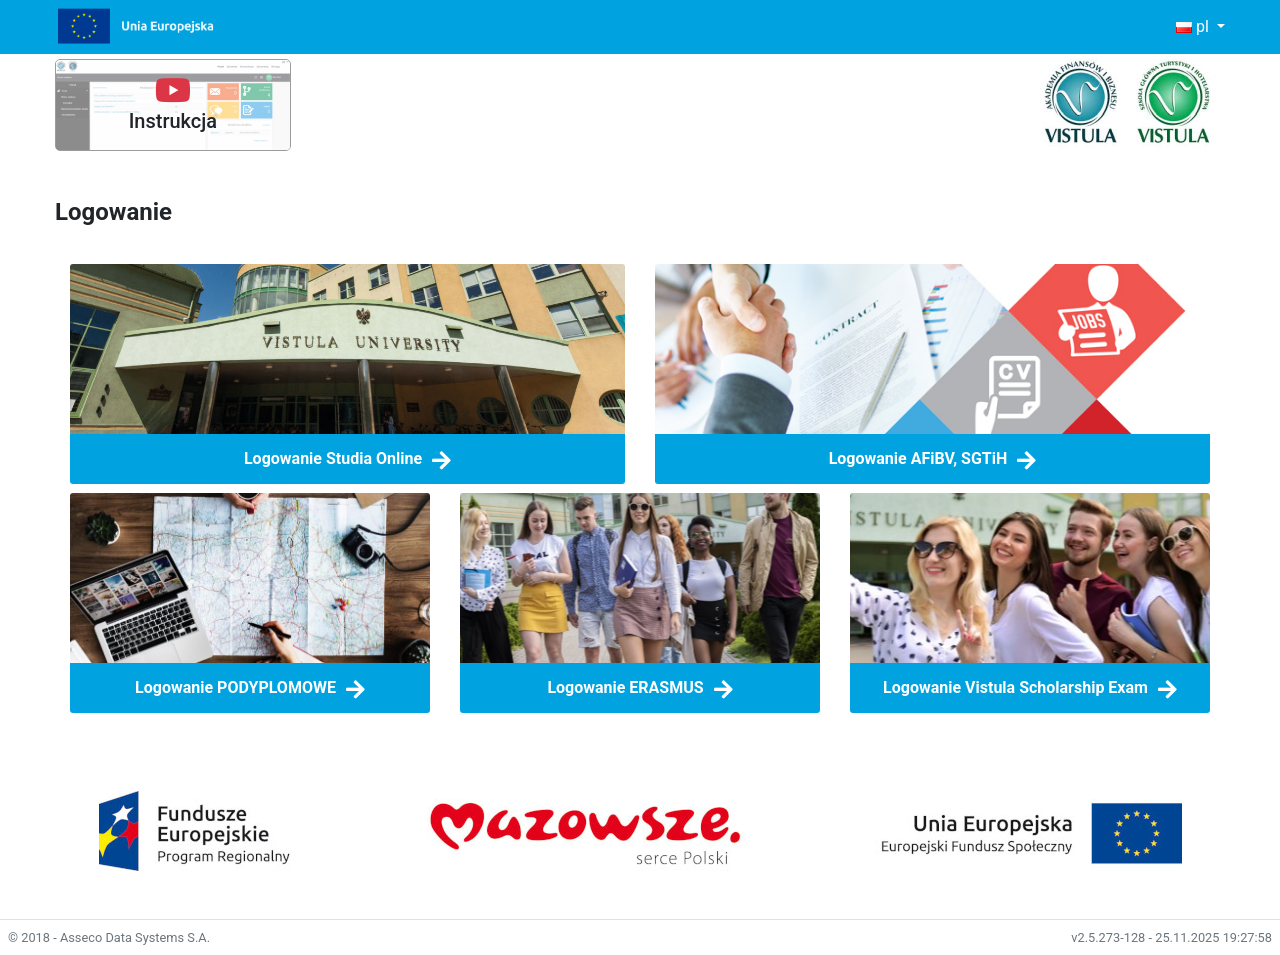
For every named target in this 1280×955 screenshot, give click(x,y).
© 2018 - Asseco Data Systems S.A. (109, 937)
